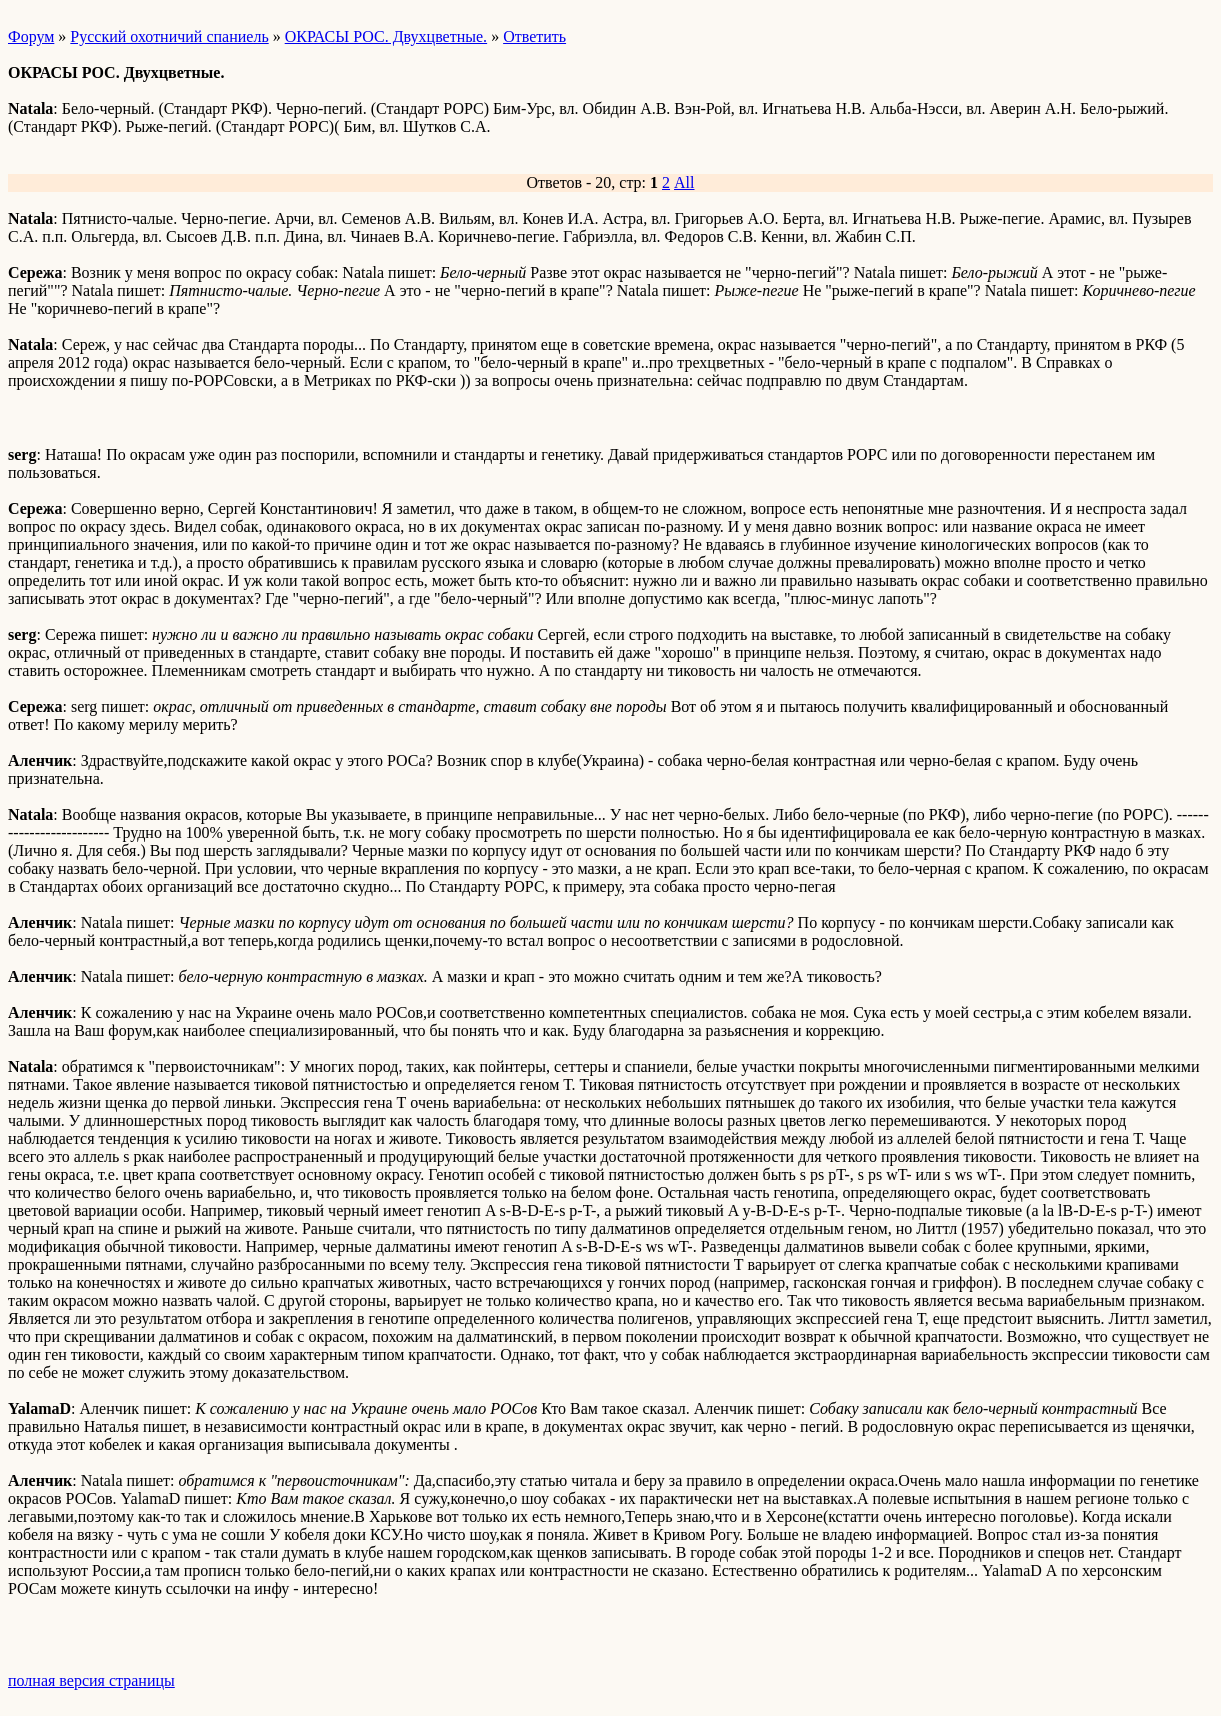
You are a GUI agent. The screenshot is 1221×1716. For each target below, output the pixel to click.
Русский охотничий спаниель (169, 36)
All (684, 182)
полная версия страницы (91, 1680)
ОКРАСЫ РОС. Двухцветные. (386, 36)
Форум (31, 36)
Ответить (534, 36)
